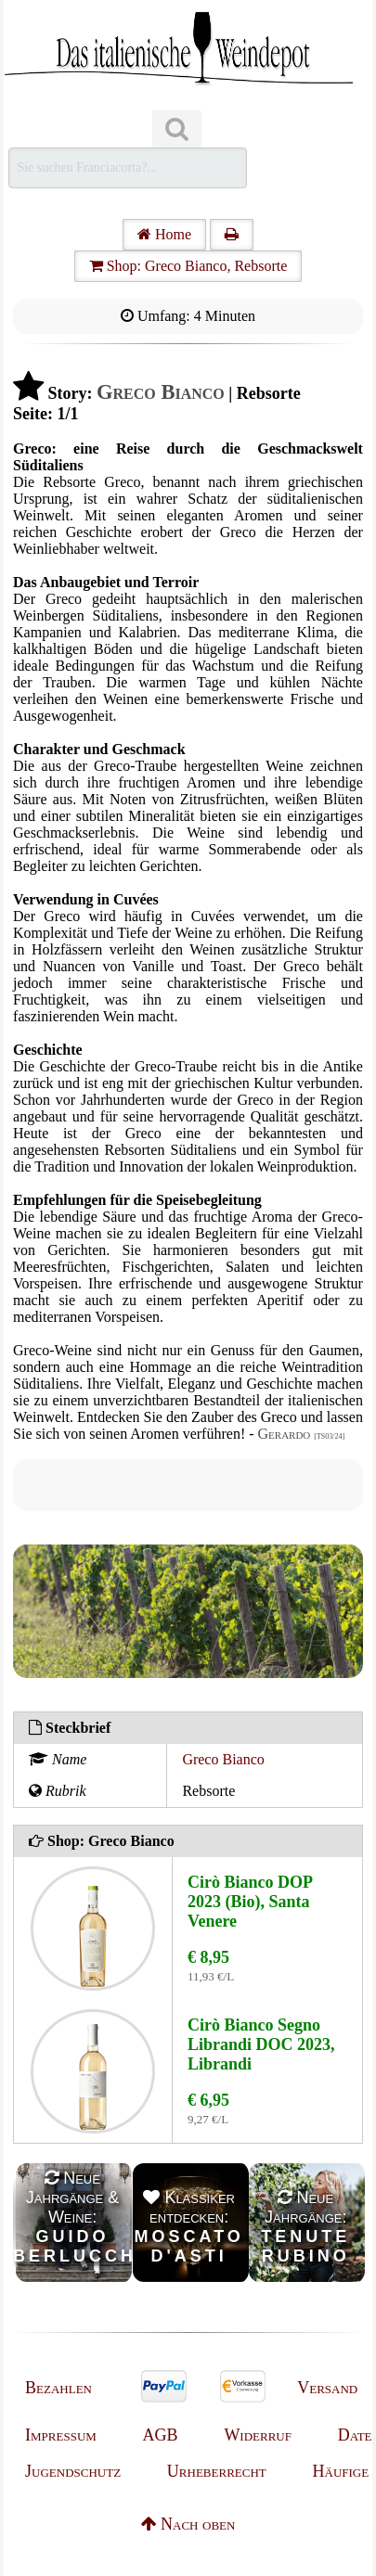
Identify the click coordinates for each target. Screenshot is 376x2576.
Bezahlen (58, 2387)
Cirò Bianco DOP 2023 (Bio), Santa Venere (250, 1901)
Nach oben (188, 2524)
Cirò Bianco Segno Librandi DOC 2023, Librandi (261, 2044)
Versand (327, 2387)
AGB (160, 2435)
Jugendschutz (73, 2471)
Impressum (61, 2435)
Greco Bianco (223, 1759)
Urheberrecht (216, 2471)
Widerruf (258, 2435)
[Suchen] (176, 129)
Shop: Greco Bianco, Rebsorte (188, 266)
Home (164, 234)
